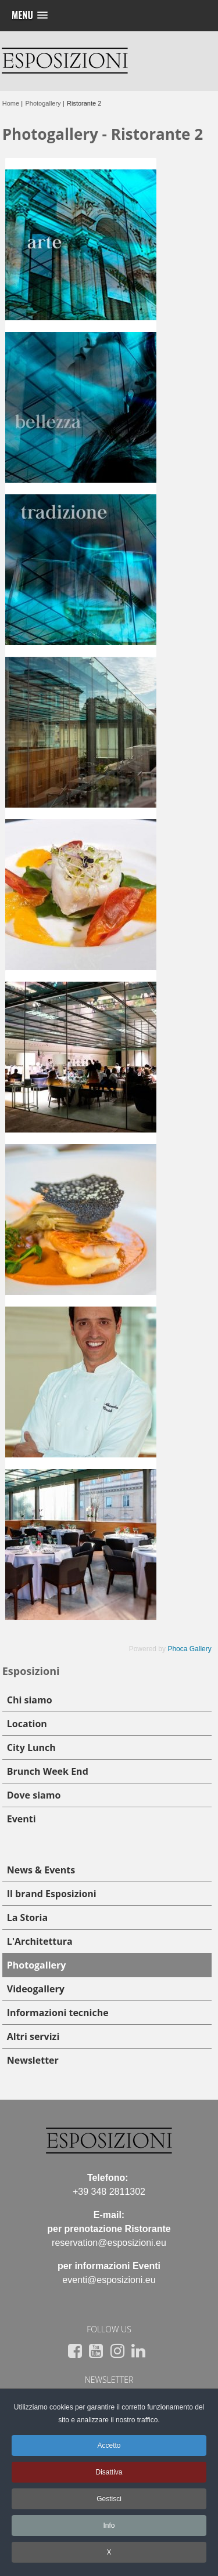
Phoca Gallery (189, 1649)
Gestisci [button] (109, 2499)
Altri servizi (33, 2036)
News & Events (41, 1870)
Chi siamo (29, 1700)
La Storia (27, 1917)
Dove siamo (34, 1795)
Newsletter (33, 2060)
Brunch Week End (47, 1771)
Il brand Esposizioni (52, 1893)
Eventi (21, 1818)
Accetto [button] (108, 2445)
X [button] (108, 2552)
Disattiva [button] (108, 2472)
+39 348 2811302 (109, 2192)
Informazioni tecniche (58, 2012)
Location (27, 1723)
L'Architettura (40, 1941)
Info (109, 2525)
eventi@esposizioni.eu (108, 2280)
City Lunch (31, 1747)
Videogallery (36, 1988)
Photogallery (36, 1965)
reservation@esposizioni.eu (109, 2243)
